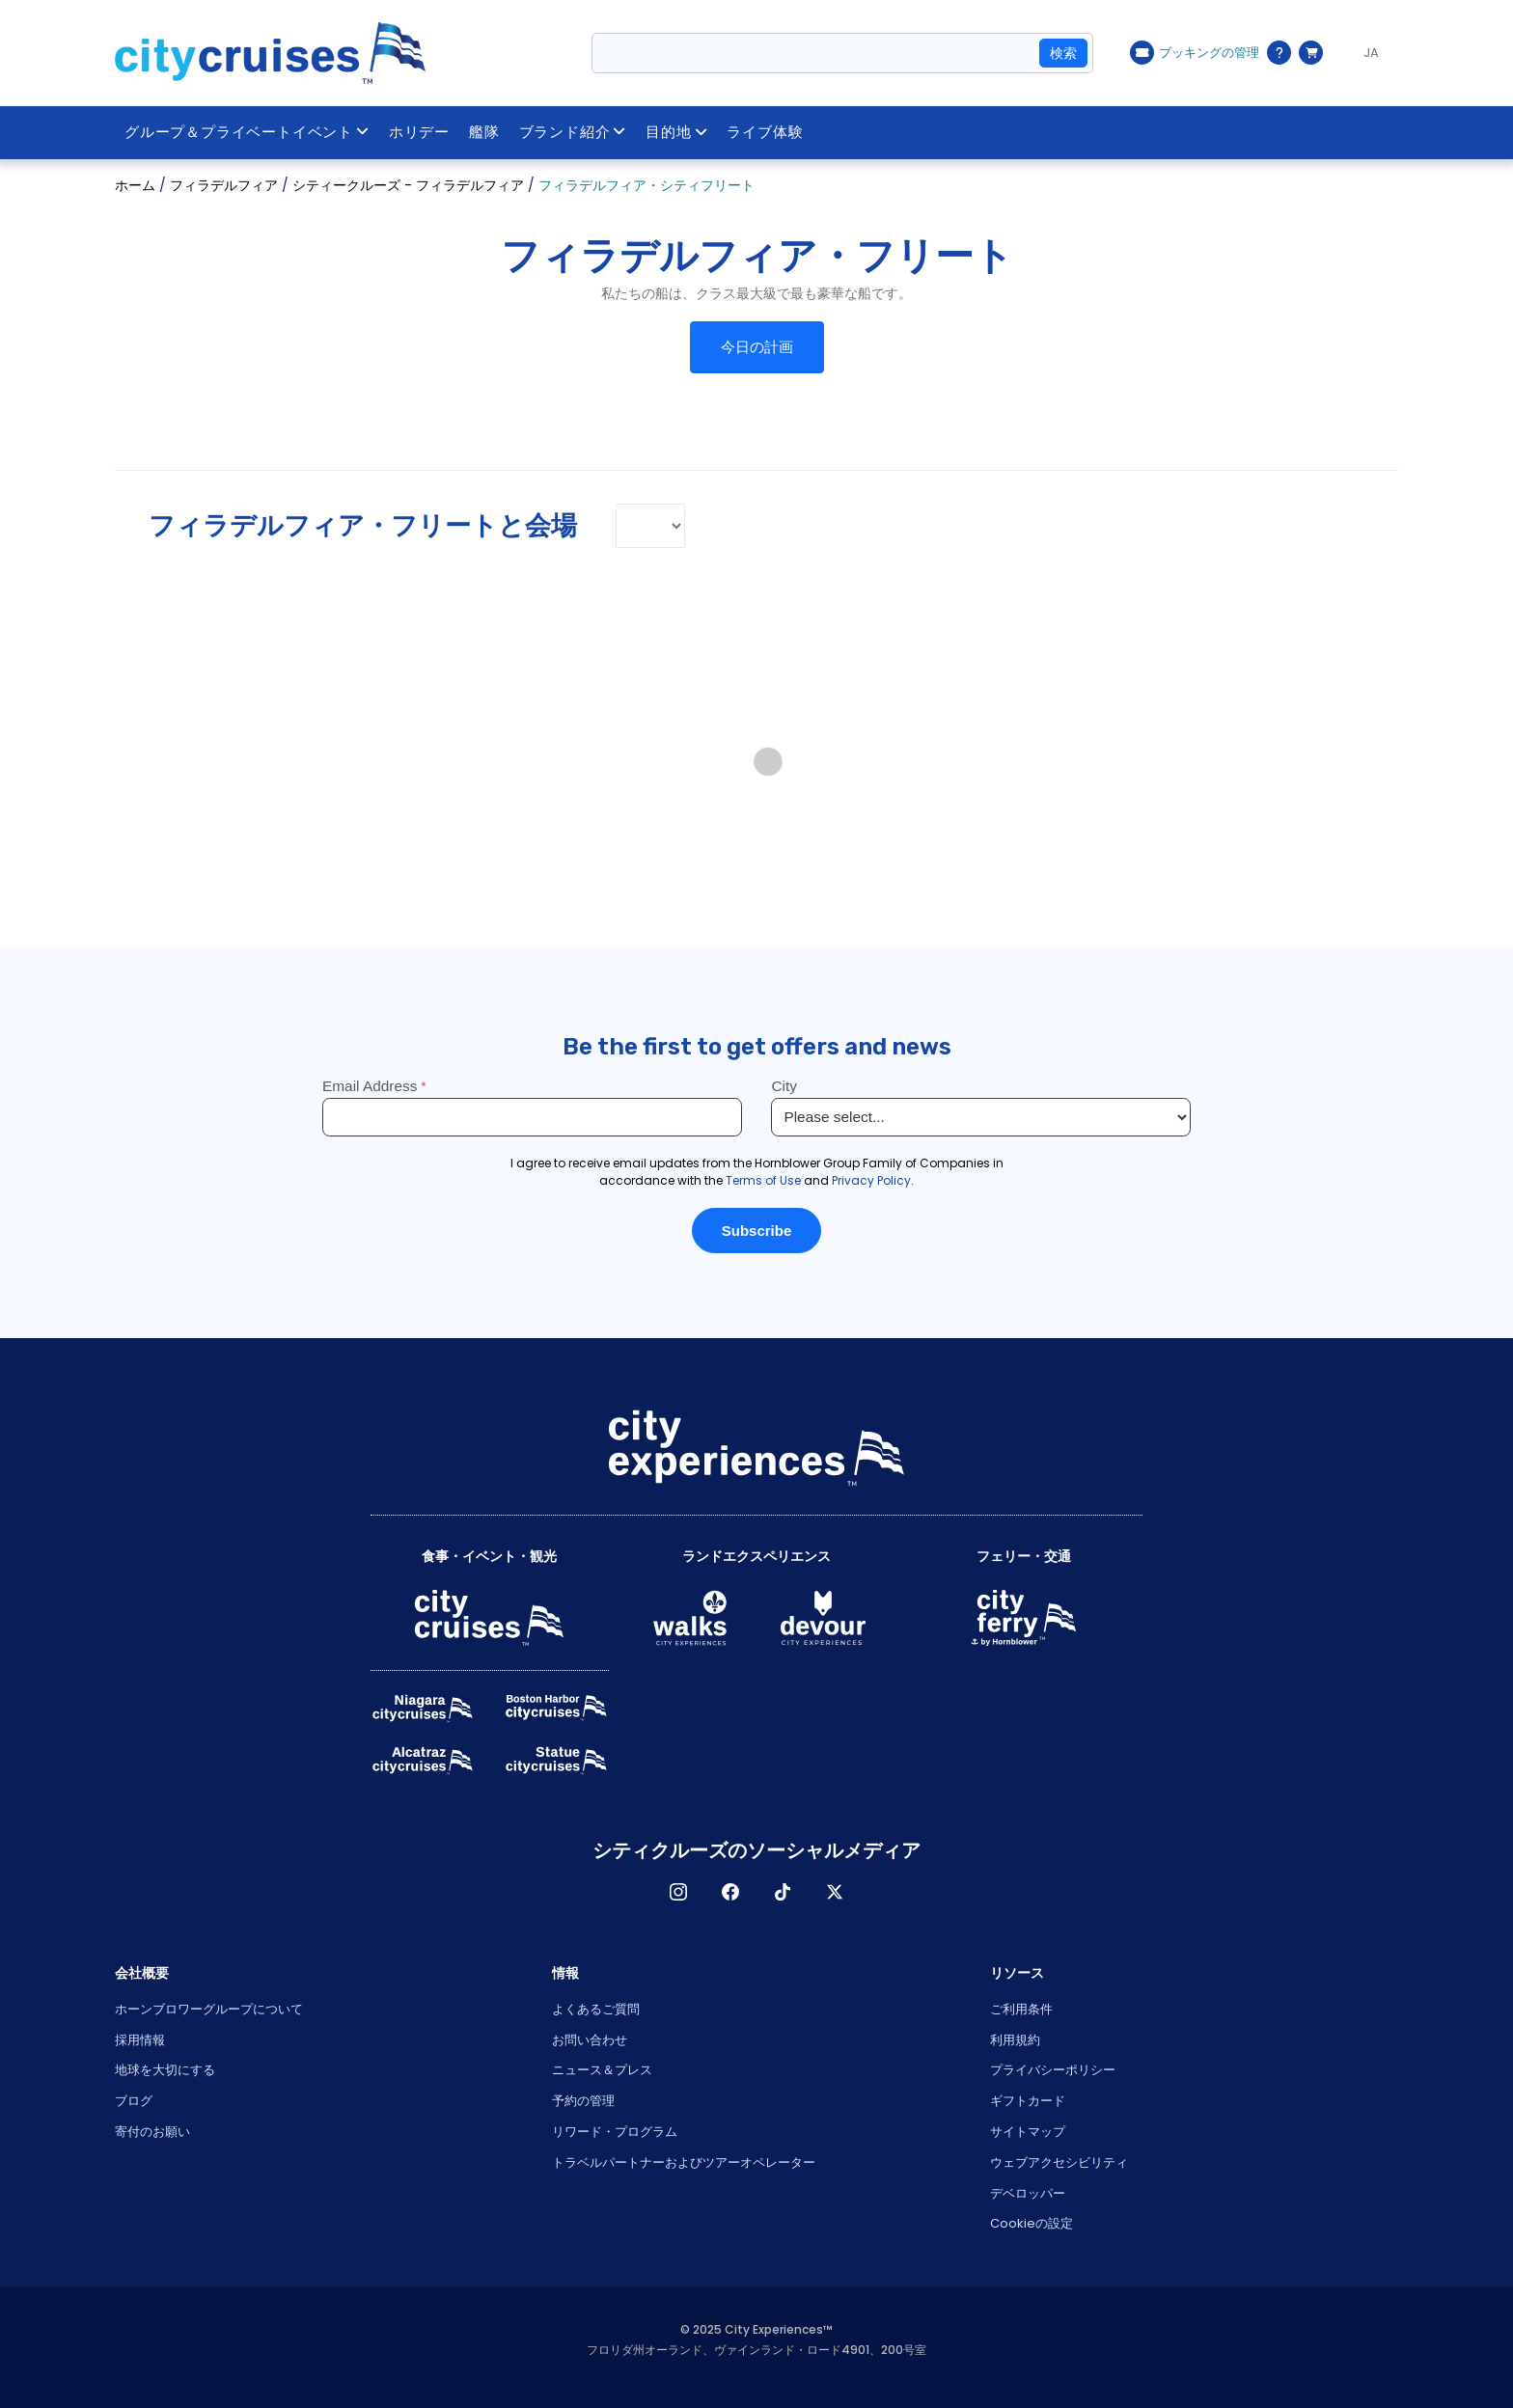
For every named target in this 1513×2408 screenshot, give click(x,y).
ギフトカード (1027, 2101)
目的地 (676, 132)
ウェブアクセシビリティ (1059, 2162)
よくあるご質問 (596, 2009)
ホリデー (419, 132)
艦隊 (484, 132)
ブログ (133, 2101)
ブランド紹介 (573, 132)
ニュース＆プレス (602, 2070)
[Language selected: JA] (1365, 53)
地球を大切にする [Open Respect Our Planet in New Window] (165, 2070)
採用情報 (140, 2040)
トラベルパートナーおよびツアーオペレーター (683, 2162)
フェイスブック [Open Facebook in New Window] (730, 1892)
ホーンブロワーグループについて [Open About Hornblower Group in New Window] (209, 2009)
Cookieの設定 (1031, 2223)
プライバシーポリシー (1052, 2070)
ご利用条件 (1021, 2009)
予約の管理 (583, 2101)
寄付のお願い (152, 2131)
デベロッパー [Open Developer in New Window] (1027, 2193)
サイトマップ (1027, 2131)
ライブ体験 (765, 132)
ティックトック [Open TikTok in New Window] (782, 1892)
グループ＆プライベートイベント (247, 132)
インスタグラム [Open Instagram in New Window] (678, 1892)
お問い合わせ (589, 2040)
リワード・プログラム (614, 2131)
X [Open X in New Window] (834, 1892)
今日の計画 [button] (757, 347)
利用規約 (1015, 2040)
